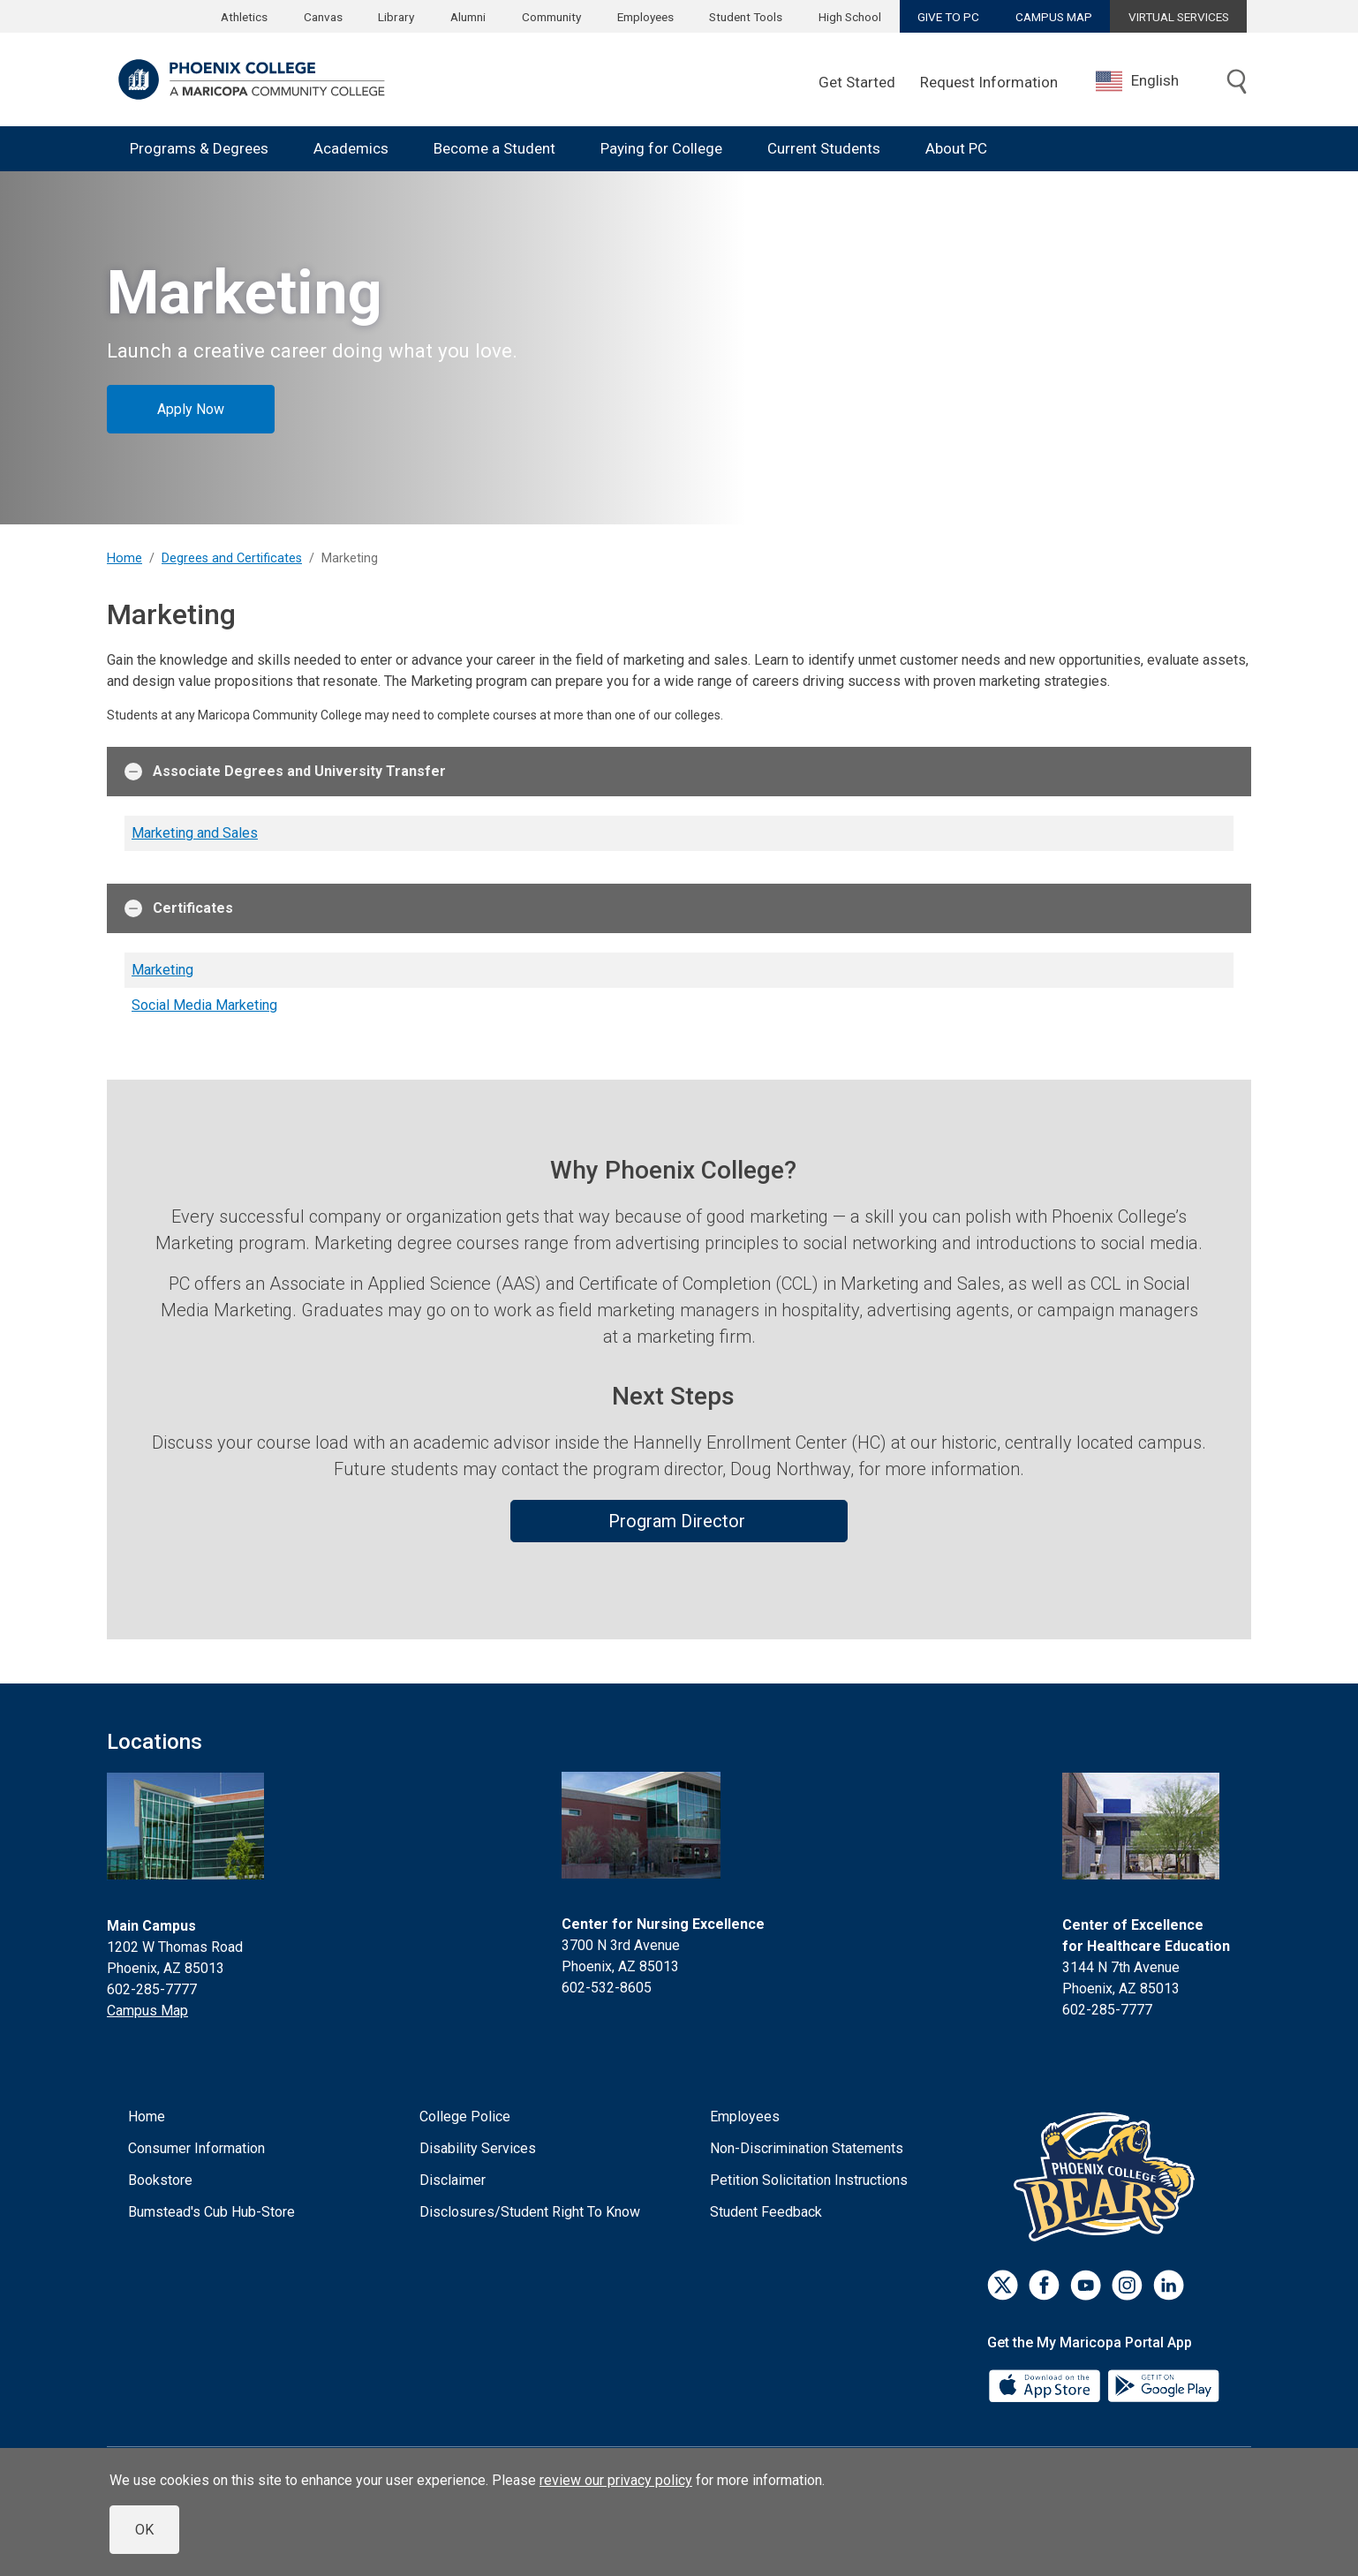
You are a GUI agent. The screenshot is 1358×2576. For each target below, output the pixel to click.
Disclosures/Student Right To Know (529, 2211)
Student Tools (745, 17)
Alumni (468, 17)
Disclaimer (452, 2180)
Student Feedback (766, 2211)
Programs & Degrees (199, 148)
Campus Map (147, 2010)
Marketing (162, 969)
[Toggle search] (1237, 83)
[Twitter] (1002, 2285)
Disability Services (477, 2148)
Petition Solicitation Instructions (809, 2180)
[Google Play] (1162, 2384)
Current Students (823, 148)
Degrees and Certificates (232, 558)
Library (396, 17)
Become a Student (494, 148)
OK (144, 2529)
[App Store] (1046, 2384)
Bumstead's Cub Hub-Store (211, 2211)
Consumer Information (196, 2148)
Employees (645, 17)
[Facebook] (1044, 2285)
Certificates (178, 908)
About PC (956, 148)
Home (124, 558)
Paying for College (661, 148)
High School (850, 17)
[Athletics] (1108, 2175)
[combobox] (1150, 81)
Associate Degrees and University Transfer (285, 771)
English (1137, 81)
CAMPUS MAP (1053, 17)
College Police (464, 2116)
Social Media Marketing (204, 1005)
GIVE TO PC (948, 17)
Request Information (989, 82)
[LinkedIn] (1168, 2285)
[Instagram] (1127, 2285)
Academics (351, 148)
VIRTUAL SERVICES (1178, 17)
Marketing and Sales (195, 833)
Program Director (679, 1521)
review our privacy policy (615, 2480)
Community (551, 17)
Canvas (323, 17)
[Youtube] (1085, 2285)
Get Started (857, 82)
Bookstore (160, 2180)
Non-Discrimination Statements (806, 2148)
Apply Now (190, 409)
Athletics (244, 17)
